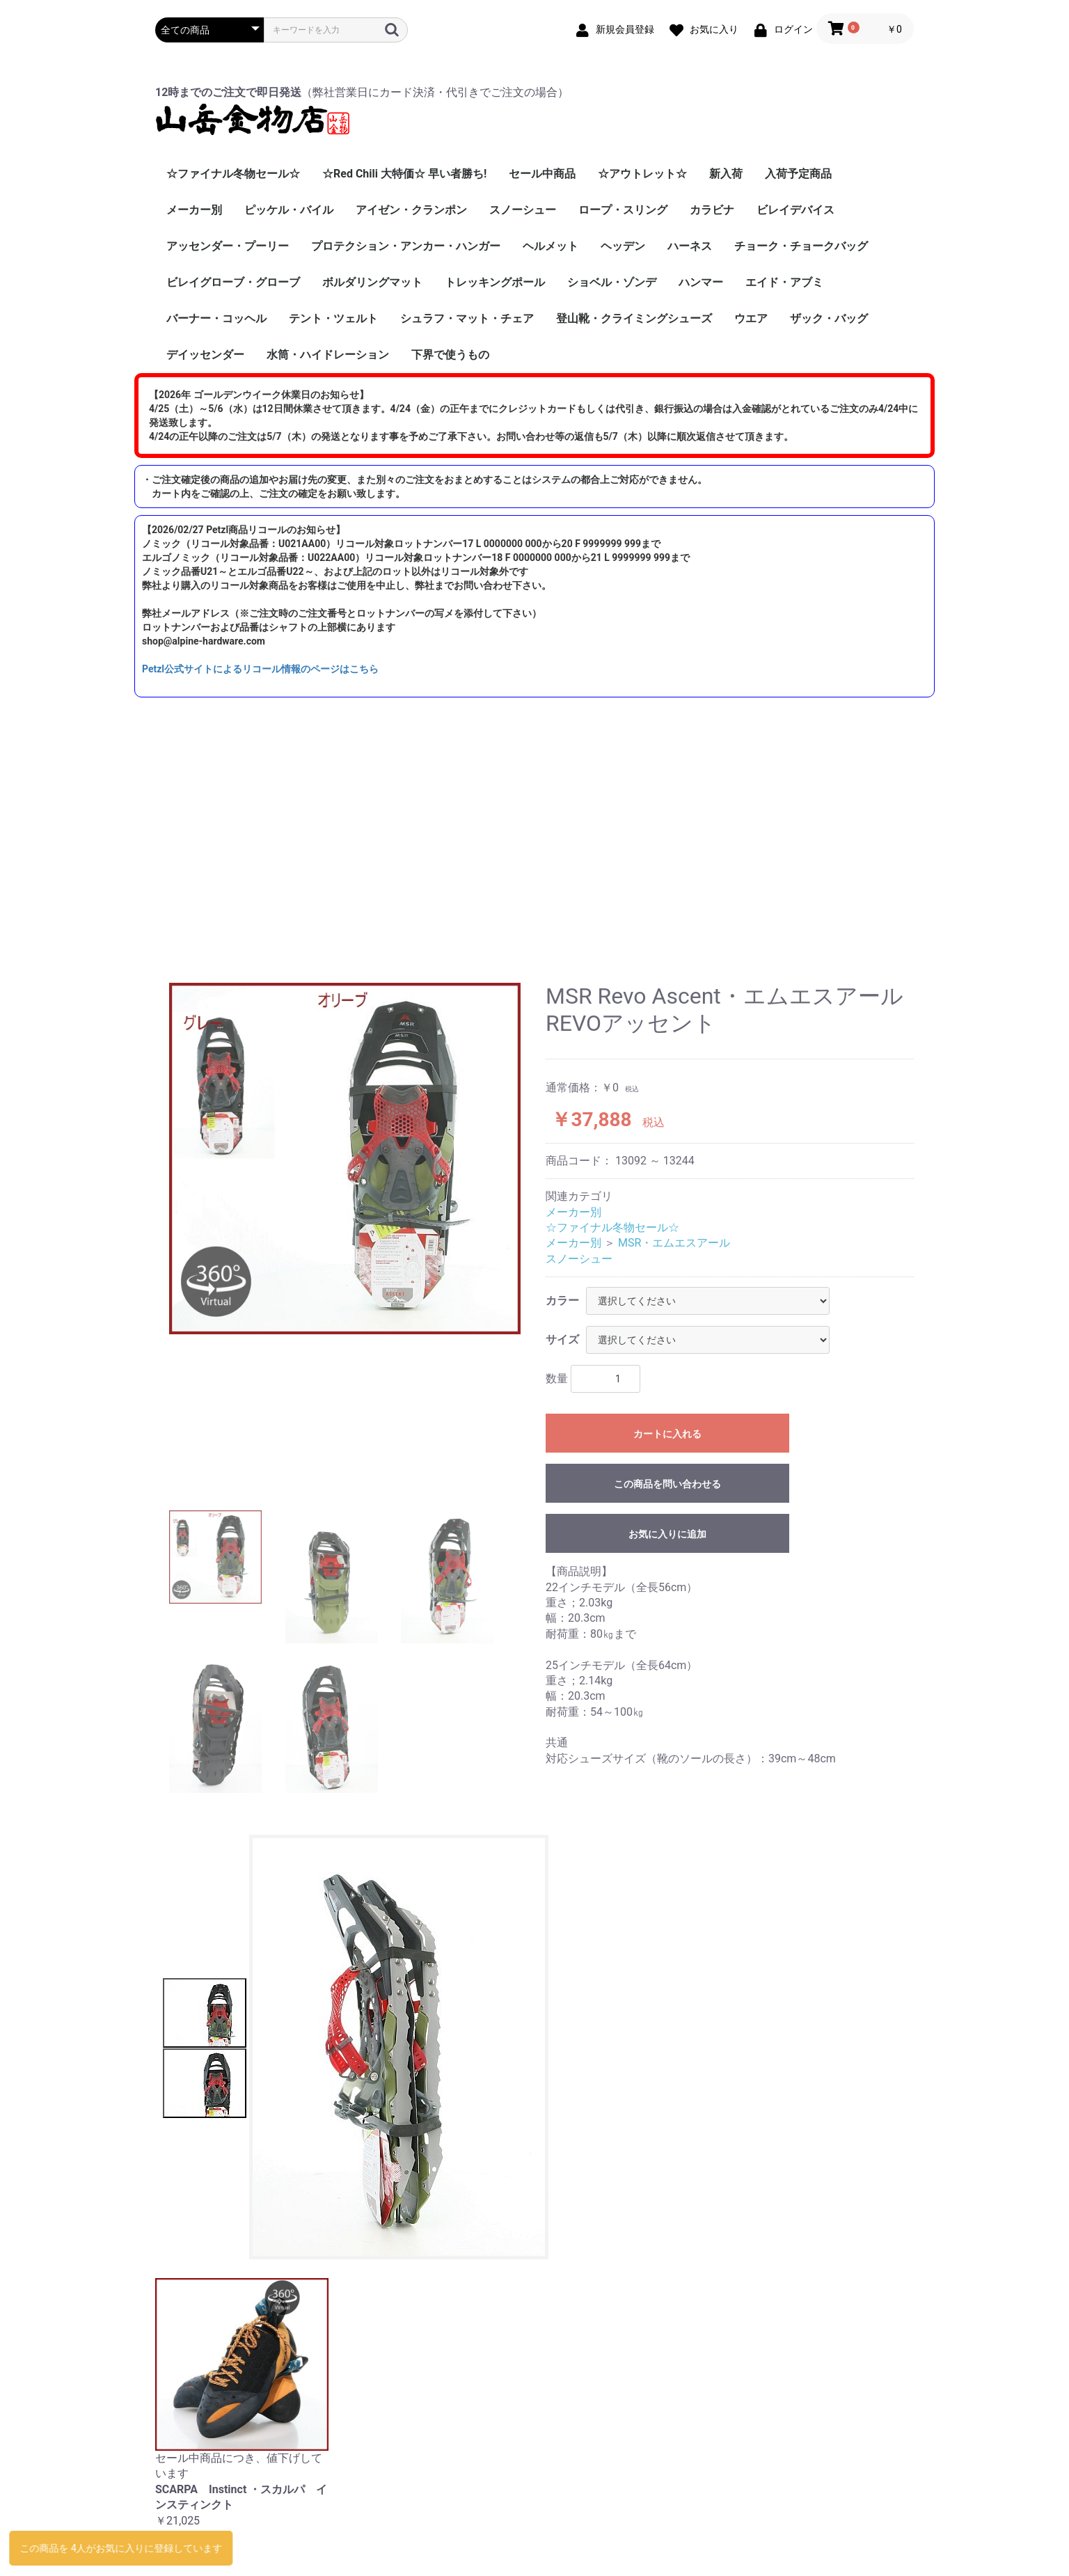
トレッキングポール (495, 282)
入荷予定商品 (798, 173)
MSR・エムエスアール (674, 1242)
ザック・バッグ (829, 318)
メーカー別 (194, 209)
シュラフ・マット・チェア (467, 318)
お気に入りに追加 (667, 1534)
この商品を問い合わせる (667, 1484)
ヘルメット (550, 246)
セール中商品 (542, 173)
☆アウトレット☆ (642, 173)
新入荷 (726, 173)
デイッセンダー (205, 354)
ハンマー (701, 282)
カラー (562, 1300)
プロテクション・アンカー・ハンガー (405, 246)
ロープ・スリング (622, 209)
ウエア (751, 318)
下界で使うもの (450, 354)
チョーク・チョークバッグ (801, 246)
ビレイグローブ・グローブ (233, 282)
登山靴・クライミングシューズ (634, 318)
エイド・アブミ (784, 282)
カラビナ (712, 209)
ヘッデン (623, 246)
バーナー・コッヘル (216, 318)
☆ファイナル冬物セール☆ (233, 173)
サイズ (562, 1339)
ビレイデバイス (795, 209)
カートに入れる (667, 1433)
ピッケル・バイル (288, 209)
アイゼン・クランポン (411, 209)
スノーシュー (522, 209)
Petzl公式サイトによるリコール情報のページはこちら (260, 668)
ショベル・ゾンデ (611, 282)
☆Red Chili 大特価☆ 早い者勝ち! (404, 173)
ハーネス (689, 246)
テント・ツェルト (333, 318)
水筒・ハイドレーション (328, 354)
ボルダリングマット (372, 282)
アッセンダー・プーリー (227, 246)
